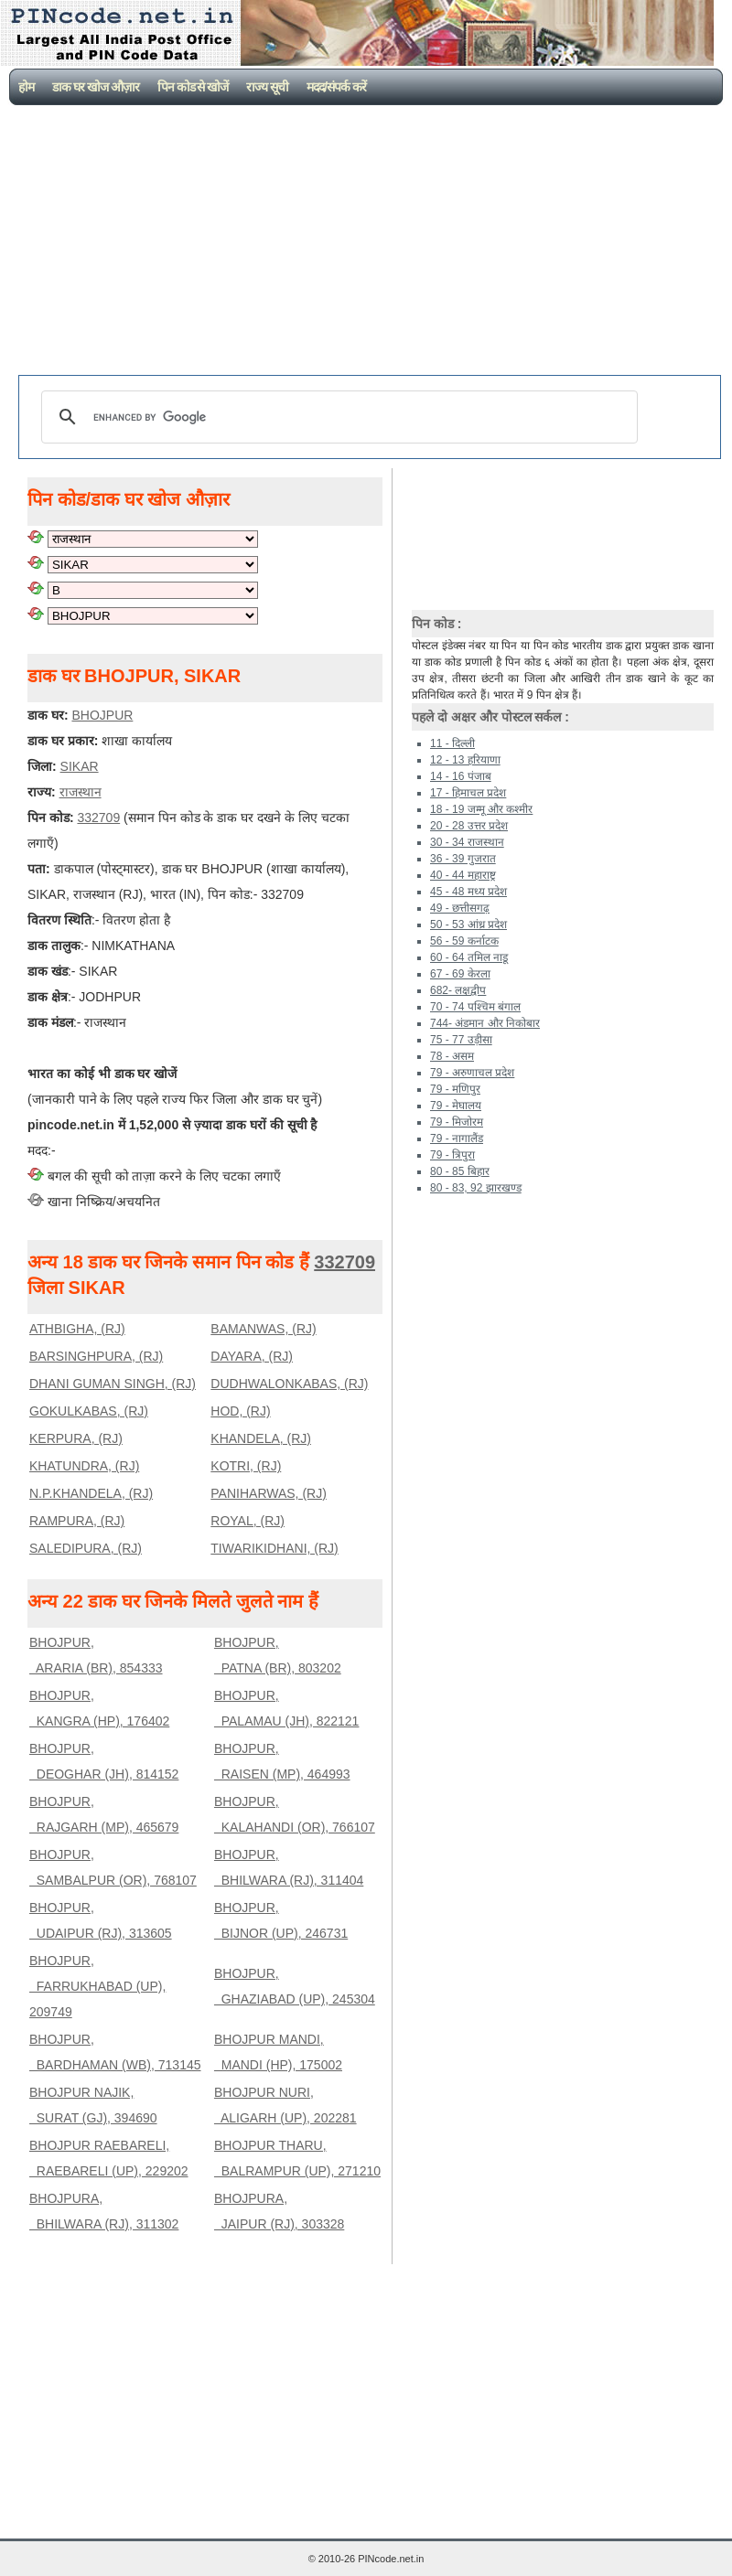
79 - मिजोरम (456, 1122)
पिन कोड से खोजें (193, 87)
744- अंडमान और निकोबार (485, 1023)
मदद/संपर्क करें (336, 87)
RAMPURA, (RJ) (76, 1520)
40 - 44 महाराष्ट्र (463, 875)
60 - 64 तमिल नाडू (469, 957)
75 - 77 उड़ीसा (461, 1039)
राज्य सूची (267, 87)
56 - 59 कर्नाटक (464, 941)
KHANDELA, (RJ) (260, 1438)
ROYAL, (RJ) (247, 1520)
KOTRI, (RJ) (245, 1466)
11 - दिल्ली (452, 743)
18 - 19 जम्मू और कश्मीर (481, 809)
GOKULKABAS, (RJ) (88, 1411)
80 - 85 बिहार (460, 1171)
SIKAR (79, 766)
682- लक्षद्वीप (458, 990)
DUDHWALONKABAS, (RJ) (289, 1383)
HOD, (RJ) (240, 1411)
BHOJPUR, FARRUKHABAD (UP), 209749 (97, 1986)
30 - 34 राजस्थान (467, 842)
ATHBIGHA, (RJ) (77, 1328)
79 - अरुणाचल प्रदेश (472, 1072)
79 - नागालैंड (456, 1138)
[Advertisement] (369, 242)
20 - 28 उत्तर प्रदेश (469, 825)
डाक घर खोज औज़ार (95, 87)
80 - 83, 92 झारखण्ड (476, 1187)
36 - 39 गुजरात (463, 858)
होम (26, 87)
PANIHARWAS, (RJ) (268, 1493)
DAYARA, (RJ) (251, 1356)
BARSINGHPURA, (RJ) (96, 1356)
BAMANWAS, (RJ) (263, 1328)
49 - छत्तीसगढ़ (460, 908)
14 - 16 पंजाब (460, 776)
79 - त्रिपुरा (452, 1155)
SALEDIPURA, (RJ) (85, 1548)
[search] (336, 417)
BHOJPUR (102, 715)
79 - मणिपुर (455, 1089)
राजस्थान (80, 792)
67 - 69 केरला (460, 973)
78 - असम (452, 1056)
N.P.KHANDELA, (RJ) (91, 1493)
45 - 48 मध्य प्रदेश (468, 891)
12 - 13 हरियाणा (465, 760)
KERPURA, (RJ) (76, 1438)
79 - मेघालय (455, 1105)
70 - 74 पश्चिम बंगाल (475, 1006)
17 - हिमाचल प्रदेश (468, 792)
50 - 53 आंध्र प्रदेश (468, 924)
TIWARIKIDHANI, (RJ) (274, 1548)
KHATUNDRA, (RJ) (84, 1466)
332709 (98, 817)
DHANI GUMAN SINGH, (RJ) (112, 1383)
